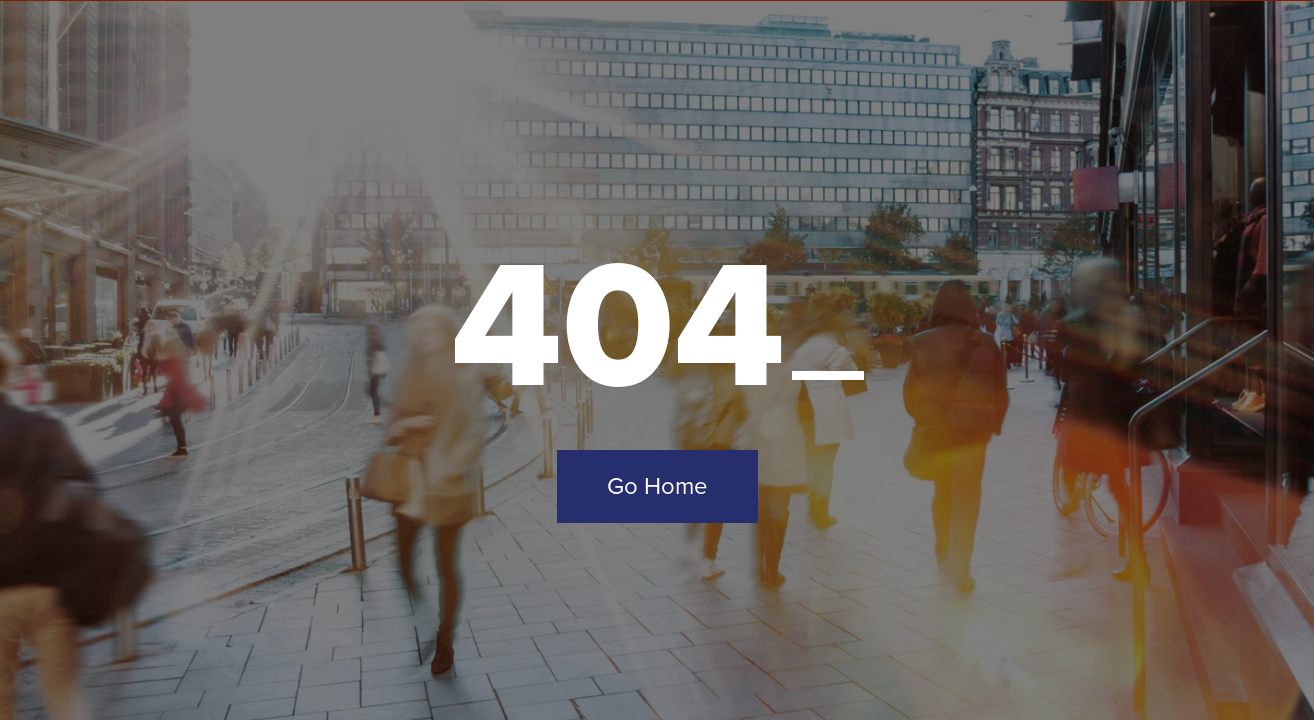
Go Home (657, 486)
